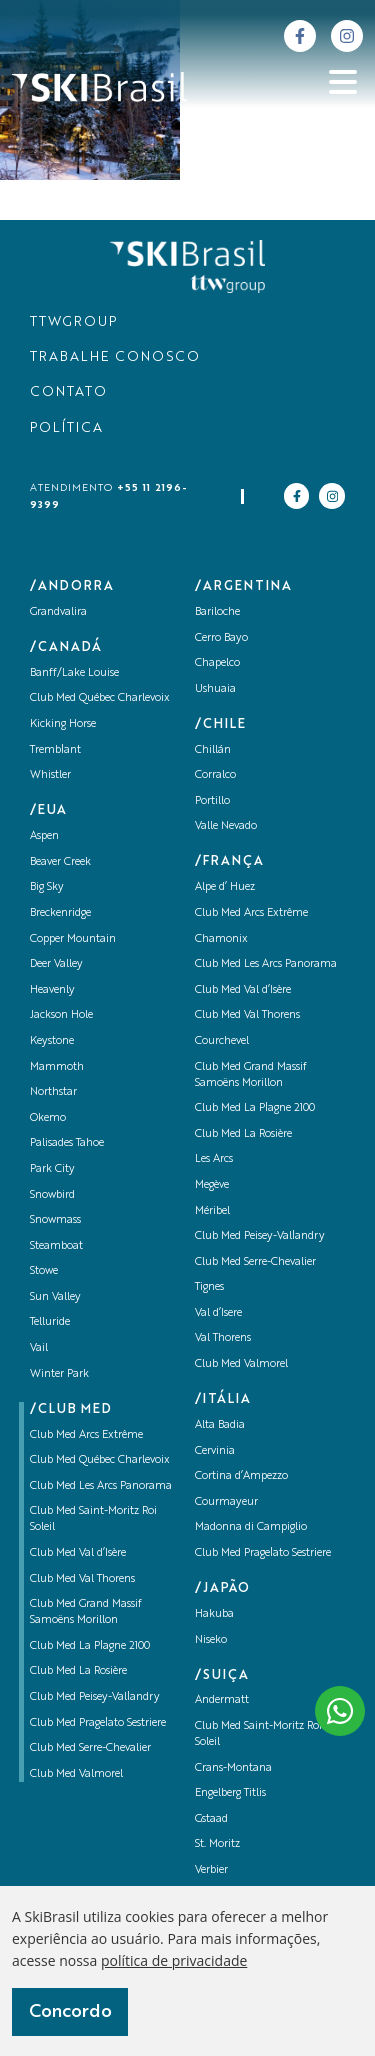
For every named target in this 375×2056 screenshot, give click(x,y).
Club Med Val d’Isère (78, 1553)
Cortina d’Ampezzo (241, 1476)
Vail (39, 1348)
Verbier (211, 1870)
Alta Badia (220, 1425)
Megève (212, 1185)
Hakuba (214, 1614)
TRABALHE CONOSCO (115, 357)
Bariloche (217, 612)
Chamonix (221, 939)
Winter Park (59, 1374)
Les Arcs (214, 1159)
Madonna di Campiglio (251, 1527)
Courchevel (222, 1041)
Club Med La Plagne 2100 (90, 1646)
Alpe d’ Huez (225, 887)
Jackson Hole (61, 1015)
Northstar (53, 1092)
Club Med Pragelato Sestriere (98, 1723)
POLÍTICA (66, 428)
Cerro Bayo (221, 638)
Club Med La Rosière (78, 1671)
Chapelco (217, 663)
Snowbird (52, 1195)
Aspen (44, 836)
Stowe (44, 1271)
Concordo (70, 2012)
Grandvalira (58, 612)
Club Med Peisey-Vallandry (95, 1697)
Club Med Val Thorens (82, 1579)
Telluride (50, 1322)
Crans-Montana (233, 1768)
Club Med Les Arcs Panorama (101, 1486)
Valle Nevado (226, 826)
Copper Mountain (73, 939)
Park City (52, 1169)
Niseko (211, 1640)
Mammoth (57, 1067)
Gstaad (211, 1819)
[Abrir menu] (343, 82)
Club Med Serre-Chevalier (90, 1748)
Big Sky (47, 887)
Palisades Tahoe (67, 1143)
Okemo (48, 1118)
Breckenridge (60, 913)
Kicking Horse (63, 724)
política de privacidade (174, 1960)
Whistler (50, 775)
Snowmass (55, 1220)
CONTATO (68, 392)
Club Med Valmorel (76, 1774)
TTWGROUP (73, 322)
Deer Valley (56, 964)
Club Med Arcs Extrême (86, 1435)
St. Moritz (217, 1844)
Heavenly (52, 990)
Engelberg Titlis (230, 1793)
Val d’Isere (218, 1313)
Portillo (212, 801)
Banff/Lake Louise (74, 673)
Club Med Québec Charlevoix (100, 698)
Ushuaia (215, 689)
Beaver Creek (60, 862)
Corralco (215, 775)
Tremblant (55, 750)
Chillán (213, 750)
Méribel (212, 1211)
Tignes (209, 1287)
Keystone (52, 1041)
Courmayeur (226, 1502)
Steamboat (56, 1246)
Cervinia (215, 1451)
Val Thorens (223, 1338)
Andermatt (222, 1700)
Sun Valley (55, 1297)
